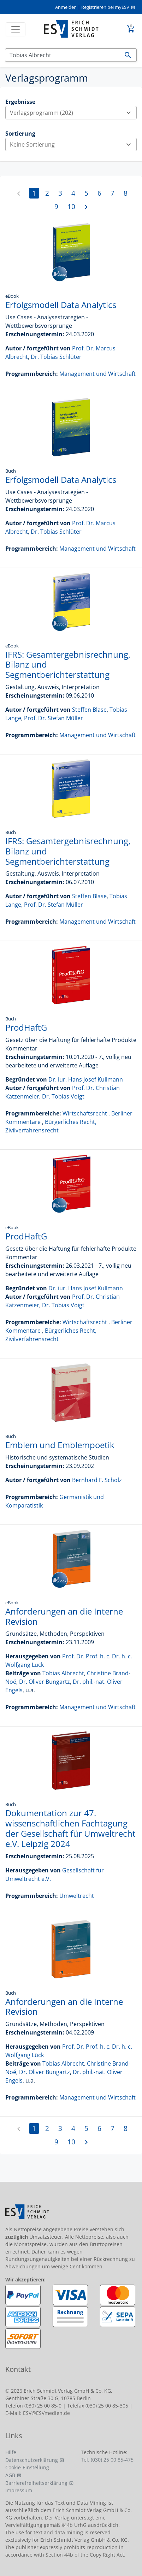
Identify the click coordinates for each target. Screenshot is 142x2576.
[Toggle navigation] (15, 29)
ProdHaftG (26, 1027)
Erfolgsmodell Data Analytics (60, 304)
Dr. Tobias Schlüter (56, 357)
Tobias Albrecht (63, 1673)
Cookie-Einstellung (27, 2467)
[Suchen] (62, 55)
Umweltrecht (76, 1896)
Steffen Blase (89, 709)
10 (71, 206)
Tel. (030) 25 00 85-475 (107, 2459)
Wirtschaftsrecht (85, 1113)
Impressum (18, 2490)
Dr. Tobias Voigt (63, 1096)
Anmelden (66, 7)
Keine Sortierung (73, 144)
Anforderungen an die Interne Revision (64, 1616)
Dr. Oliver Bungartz (44, 1682)
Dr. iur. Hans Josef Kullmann (85, 1079)
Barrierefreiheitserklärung (36, 2483)
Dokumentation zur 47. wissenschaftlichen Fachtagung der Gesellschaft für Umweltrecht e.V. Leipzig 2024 (70, 1828)
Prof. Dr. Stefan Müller (53, 718)
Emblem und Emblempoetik (59, 1445)
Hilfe (10, 2452)
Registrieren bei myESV (105, 7)
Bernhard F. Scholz (97, 1480)
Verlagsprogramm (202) (73, 112)
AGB (10, 2475)
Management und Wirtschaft (97, 374)
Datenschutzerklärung (31, 2460)
